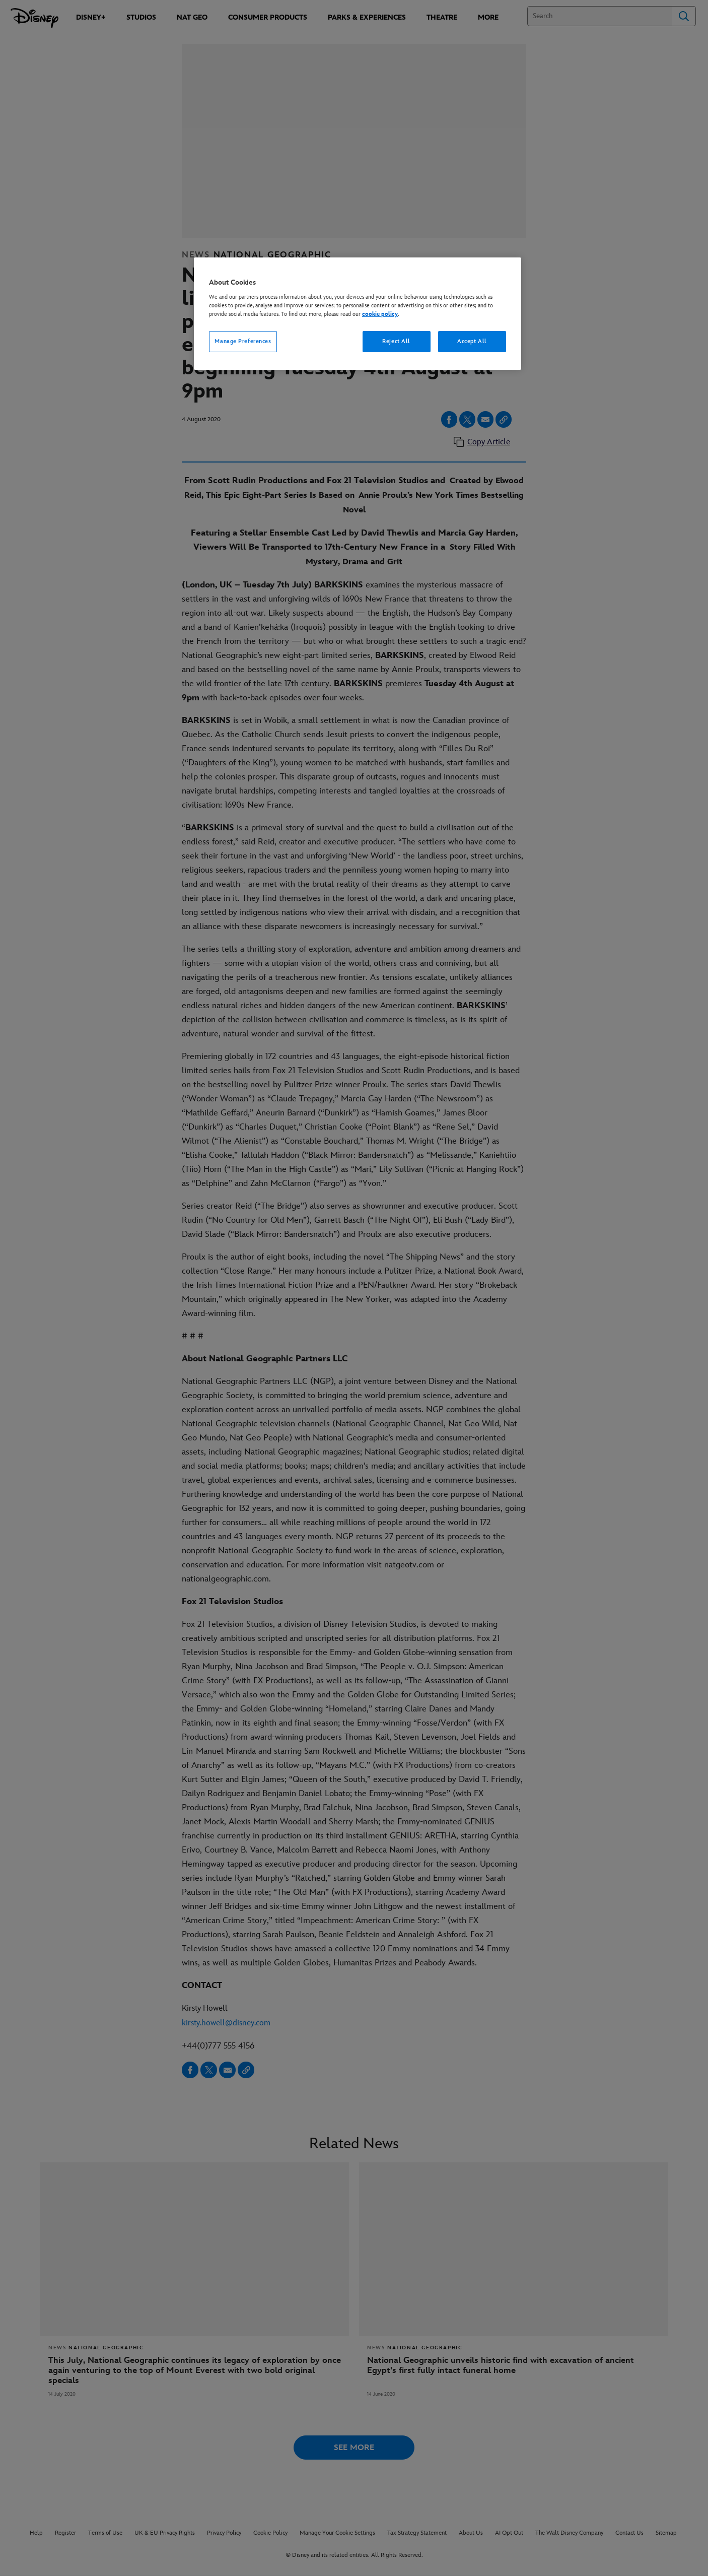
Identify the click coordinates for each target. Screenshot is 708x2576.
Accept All (472, 341)
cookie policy (380, 314)
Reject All (396, 341)
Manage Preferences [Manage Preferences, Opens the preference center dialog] (243, 341)
